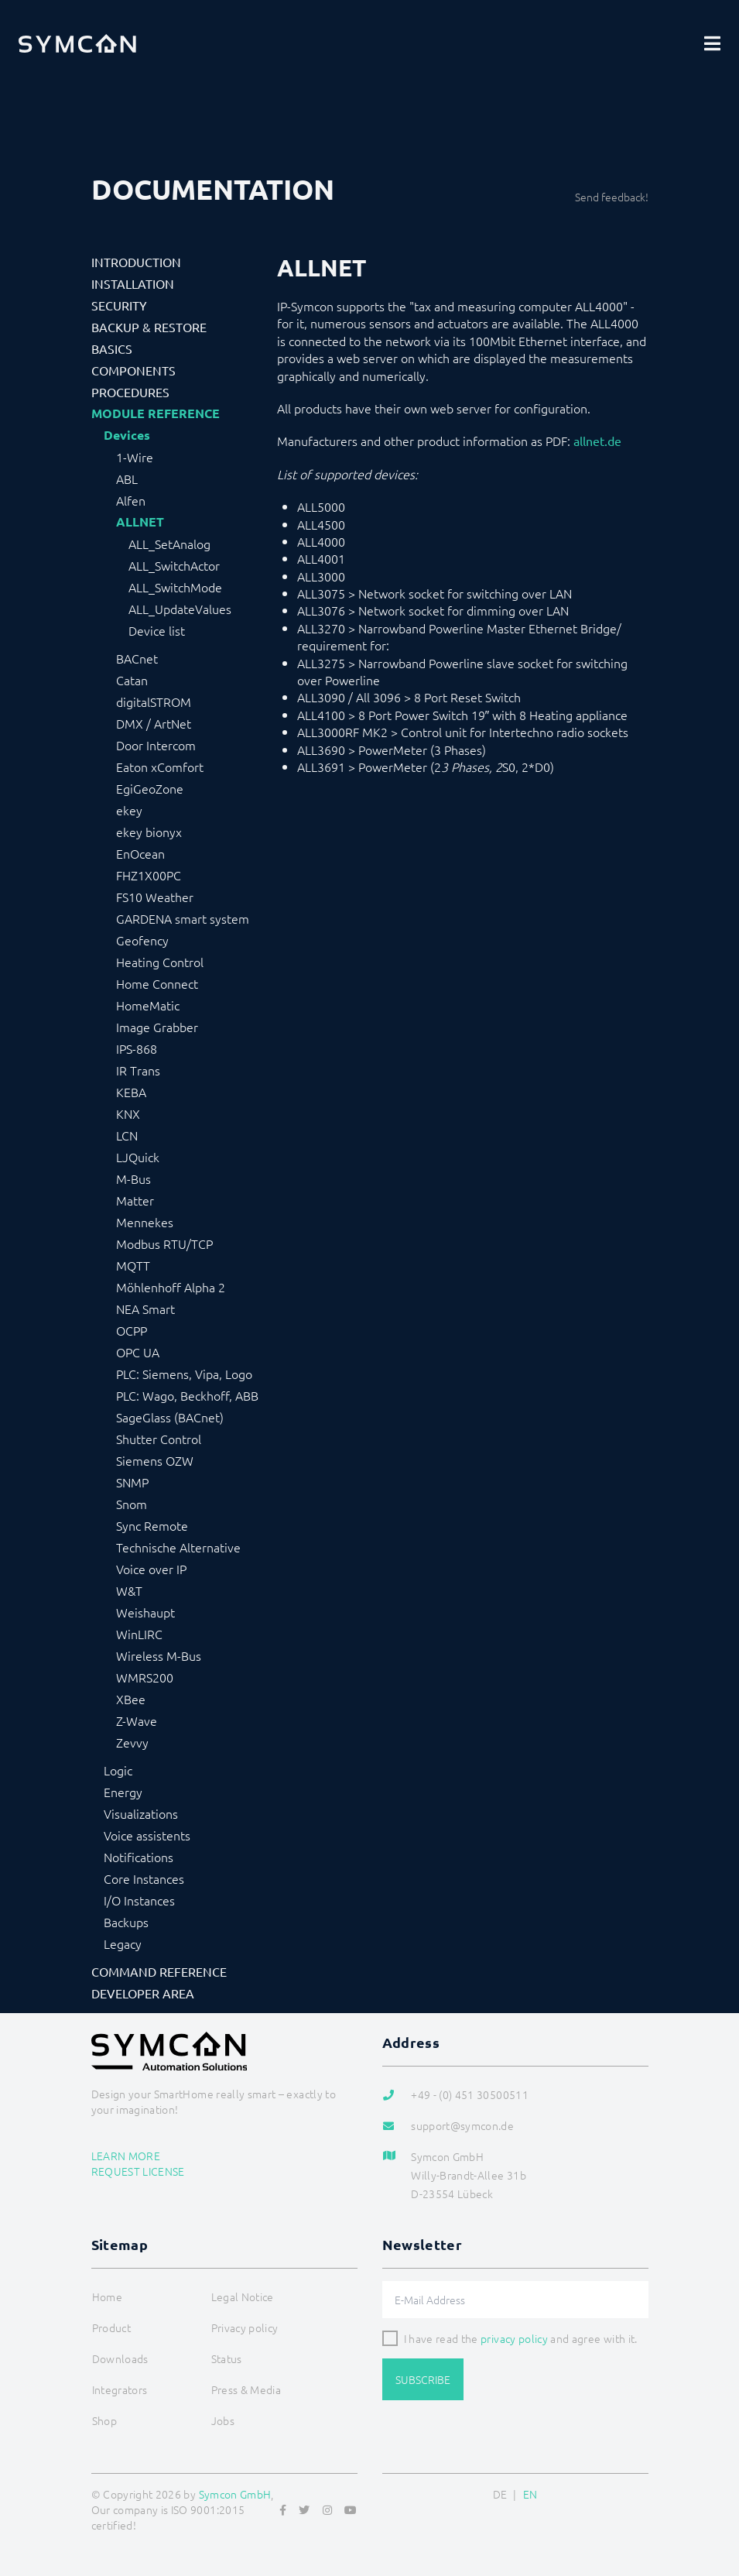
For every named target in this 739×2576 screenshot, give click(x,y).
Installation (132, 283)
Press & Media (246, 2389)
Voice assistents (147, 1835)
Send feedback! (611, 196)
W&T (129, 1590)
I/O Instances (139, 1900)
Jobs (222, 2420)
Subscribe (422, 2379)
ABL (127, 478)
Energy (123, 1791)
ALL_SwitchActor (174, 565)
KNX (128, 1113)
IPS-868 (136, 1048)
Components (133, 370)
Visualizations (141, 1813)
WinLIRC (139, 1633)
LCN (127, 1135)
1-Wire (134, 457)
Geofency (142, 940)
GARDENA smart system (182, 918)
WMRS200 (144, 1677)
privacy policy (514, 2338)
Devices (127, 435)
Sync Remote (152, 1525)
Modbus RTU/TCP (164, 1243)
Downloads (120, 2358)
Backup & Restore (149, 326)
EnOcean (140, 853)
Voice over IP (151, 1568)
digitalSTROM (153, 701)
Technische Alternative (178, 1547)
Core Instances (144, 1878)
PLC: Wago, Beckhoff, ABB (187, 1395)
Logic (118, 1770)
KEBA (131, 1091)
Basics (111, 348)
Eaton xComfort (160, 766)
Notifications (138, 1856)
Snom (131, 1503)
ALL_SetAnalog (169, 543)
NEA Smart (145, 1308)
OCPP (131, 1330)
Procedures (130, 392)
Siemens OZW (154, 1460)
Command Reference (159, 1971)
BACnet (137, 658)
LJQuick (137, 1157)
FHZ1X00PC (148, 875)
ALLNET (140, 522)
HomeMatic (148, 1005)
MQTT (133, 1265)
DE (500, 2494)
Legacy (123, 1943)
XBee (130, 1698)
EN (530, 2494)
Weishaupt (145, 1612)
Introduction (136, 261)
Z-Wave (136, 1720)
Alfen (130, 500)
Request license (138, 2171)
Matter (135, 1200)
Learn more (126, 2155)
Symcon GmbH (235, 2494)
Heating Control (160, 961)
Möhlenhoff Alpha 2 (170, 1287)
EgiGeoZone (149, 788)
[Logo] (77, 43)
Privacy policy (245, 2327)
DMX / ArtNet (153, 723)
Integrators (120, 2389)
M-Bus (133, 1178)
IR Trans (138, 1070)
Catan (132, 680)
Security (119, 305)
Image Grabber (157, 1026)
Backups (126, 1921)
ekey (129, 810)
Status (226, 2358)
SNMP (132, 1482)
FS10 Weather (154, 896)
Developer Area (142, 1993)
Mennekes (144, 1222)
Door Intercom (156, 745)
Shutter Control (158, 1438)
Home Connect (157, 983)
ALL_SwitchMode (175, 587)
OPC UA (137, 1352)
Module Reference (155, 413)
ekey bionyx (149, 831)
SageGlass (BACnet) (170, 1417)
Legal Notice (242, 2296)
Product (111, 2327)
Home (107, 2296)
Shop (104, 2420)
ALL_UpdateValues (179, 608)
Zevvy (132, 1742)
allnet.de (597, 440)
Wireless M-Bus (158, 1655)
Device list (156, 630)
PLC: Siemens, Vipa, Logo (184, 1373)
